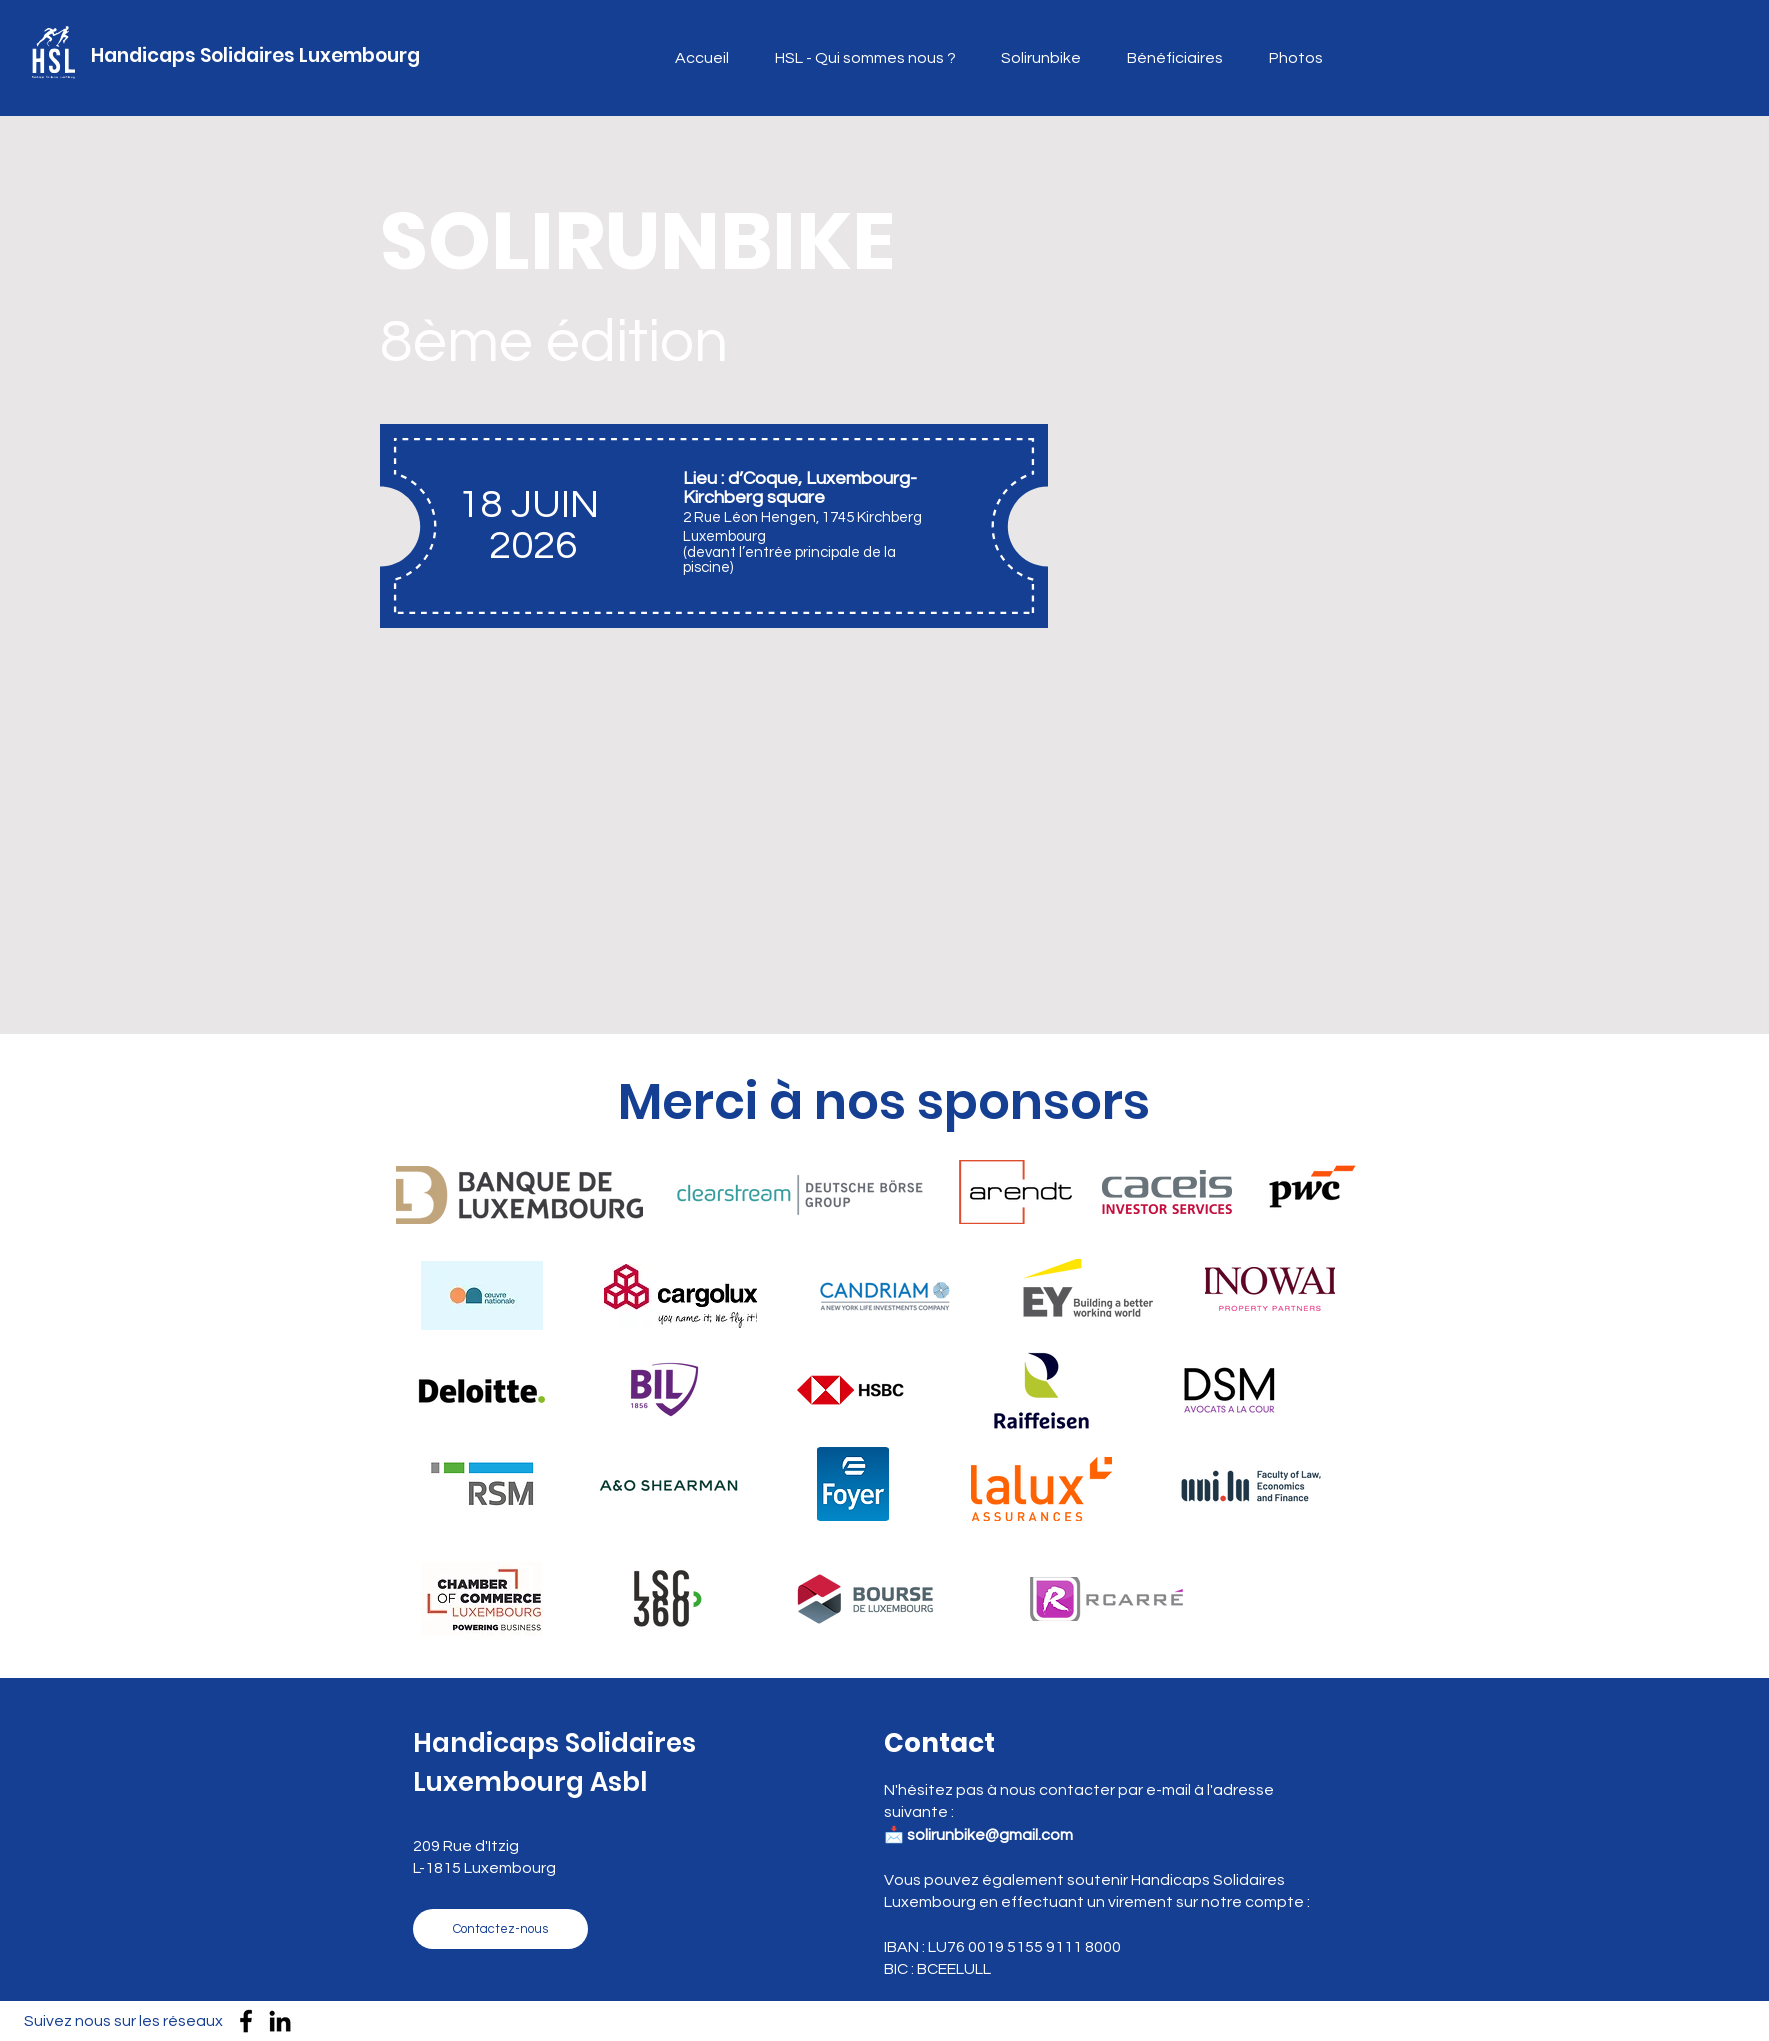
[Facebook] (246, 2021)
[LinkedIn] (280, 2021)
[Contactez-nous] (500, 1929)
